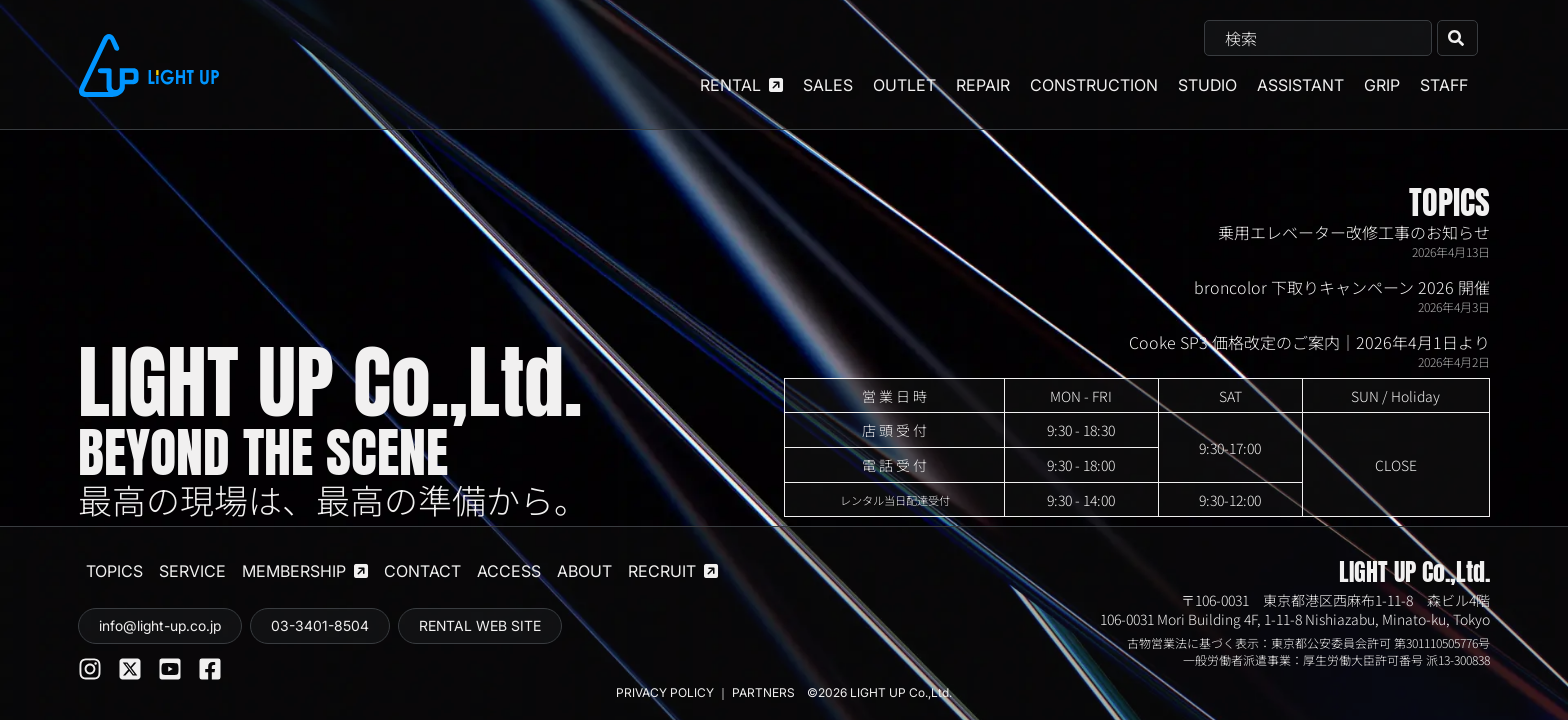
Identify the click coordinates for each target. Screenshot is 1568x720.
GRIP (1382, 85)
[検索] (1457, 38)
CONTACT (422, 571)
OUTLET (904, 85)
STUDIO (1207, 85)
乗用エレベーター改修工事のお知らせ (1354, 232)
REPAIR (983, 85)
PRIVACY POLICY (665, 692)
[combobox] (1318, 38)
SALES (828, 85)
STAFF (1444, 85)
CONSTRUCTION (1094, 85)
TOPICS (1449, 202)
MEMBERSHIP (305, 571)
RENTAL (741, 85)
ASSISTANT (1300, 85)
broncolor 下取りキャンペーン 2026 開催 (1342, 287)
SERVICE (192, 571)
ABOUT (584, 571)
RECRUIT (673, 571)
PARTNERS (765, 692)
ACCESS (509, 571)
